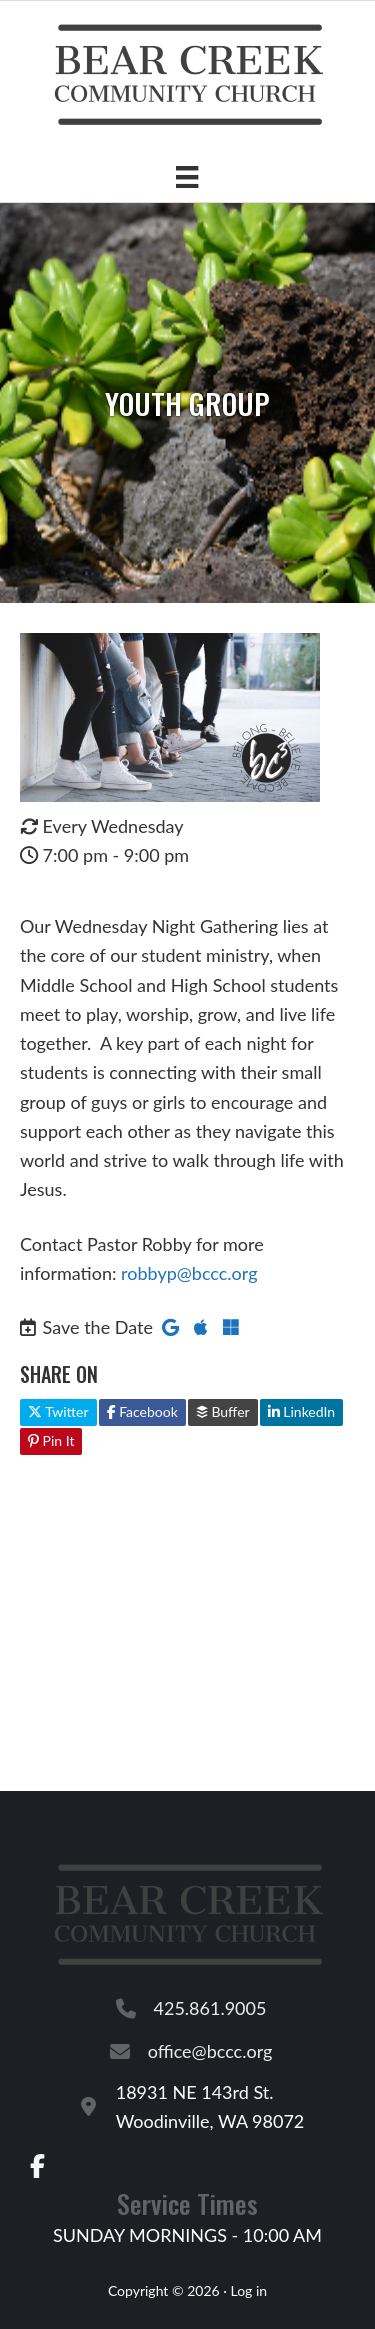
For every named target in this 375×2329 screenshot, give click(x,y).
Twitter (58, 1411)
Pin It (51, 1440)
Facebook (142, 1411)
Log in (248, 2290)
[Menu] (187, 176)
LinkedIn (301, 1411)
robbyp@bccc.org (189, 1273)
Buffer (223, 1411)
